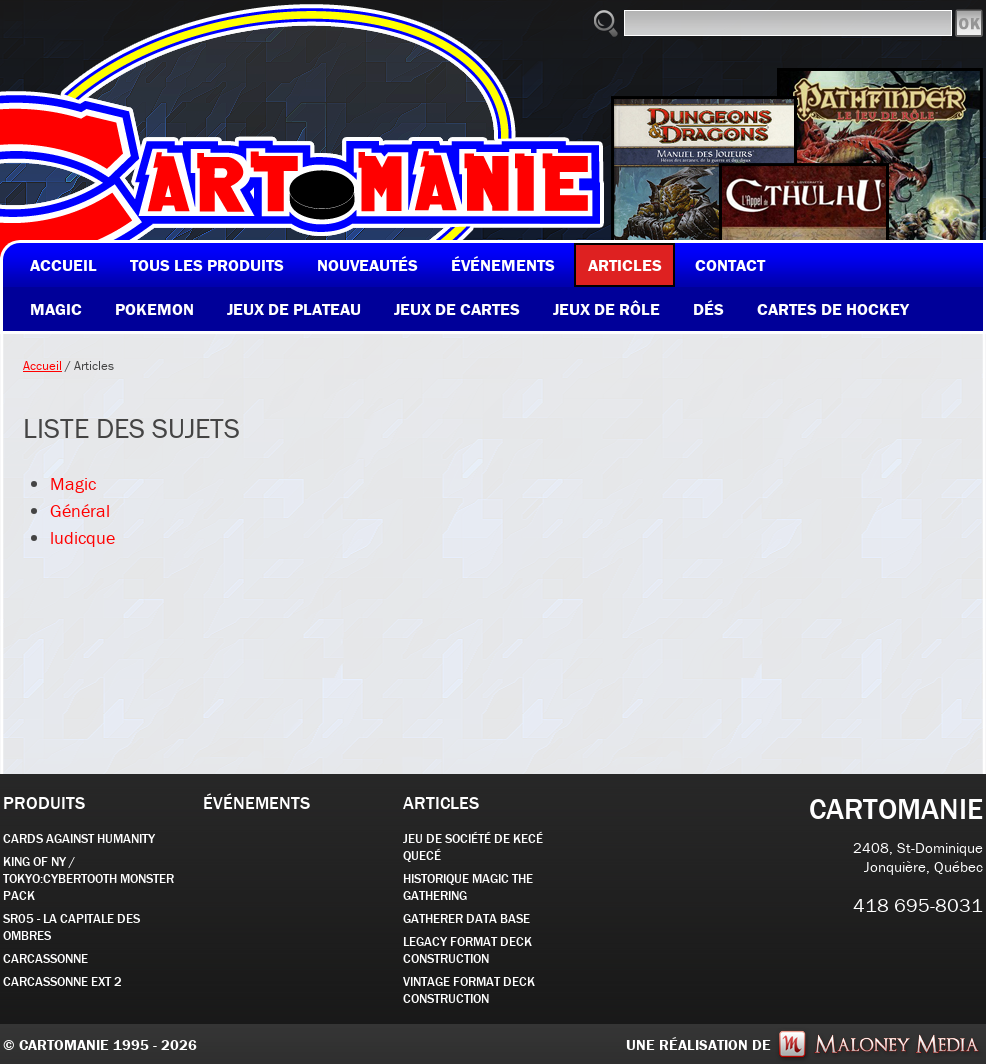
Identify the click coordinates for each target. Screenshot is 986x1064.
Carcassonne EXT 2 (62, 981)
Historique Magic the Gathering (468, 887)
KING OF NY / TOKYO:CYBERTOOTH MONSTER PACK (88, 878)
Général (80, 510)
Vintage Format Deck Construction (469, 990)
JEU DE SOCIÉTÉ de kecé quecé (473, 847)
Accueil (42, 365)
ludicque (82, 537)
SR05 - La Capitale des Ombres (71, 927)
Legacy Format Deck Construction (467, 950)
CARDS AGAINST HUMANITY (79, 838)
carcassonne (45, 958)
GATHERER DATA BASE (466, 918)
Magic (73, 483)
